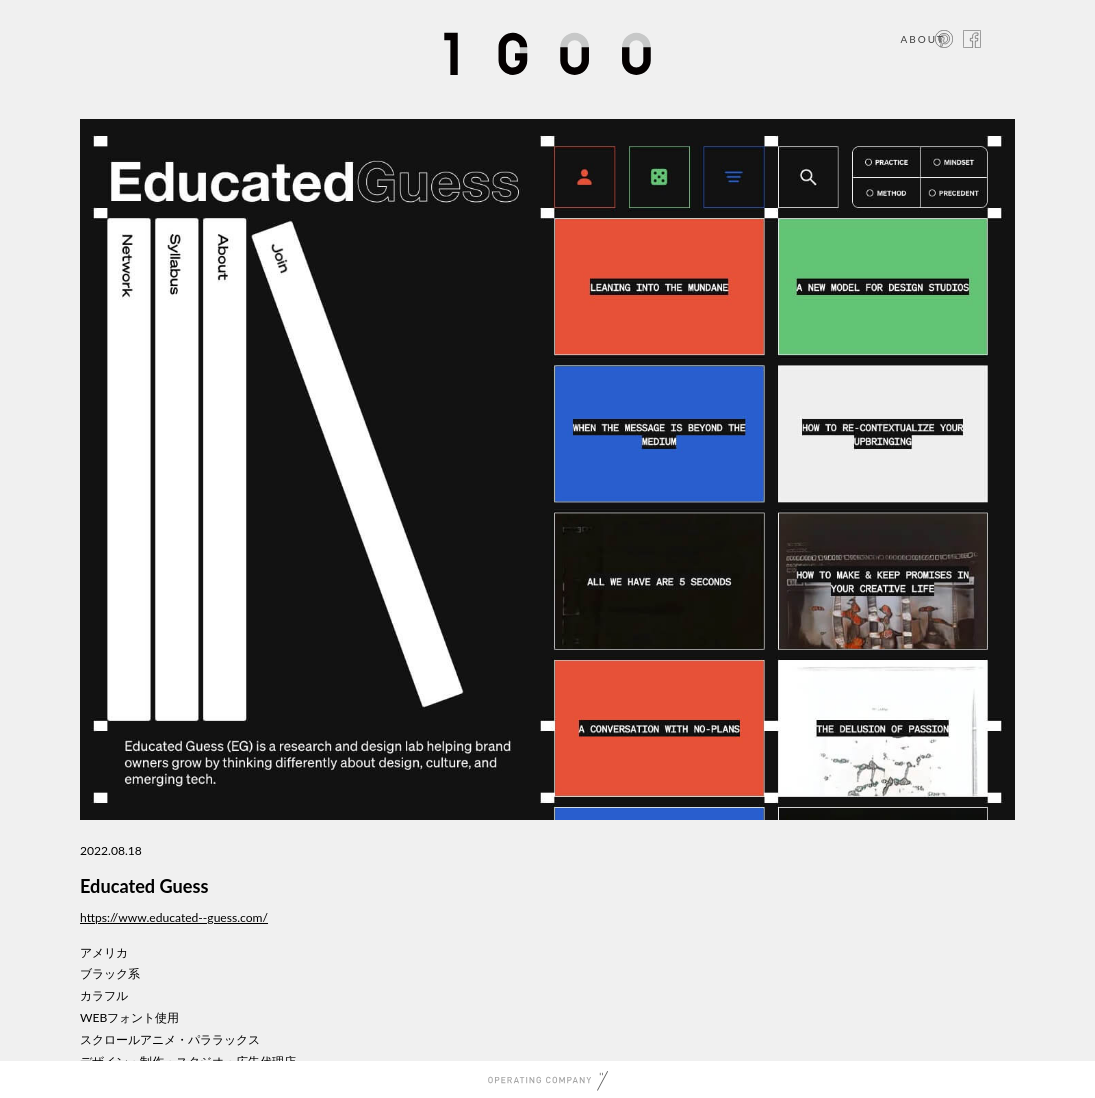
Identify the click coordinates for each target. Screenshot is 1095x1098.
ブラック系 (110, 973)
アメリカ (104, 952)
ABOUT (922, 39)
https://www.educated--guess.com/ (174, 917)
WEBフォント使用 (129, 1017)
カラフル (104, 995)
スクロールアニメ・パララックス (170, 1039)
